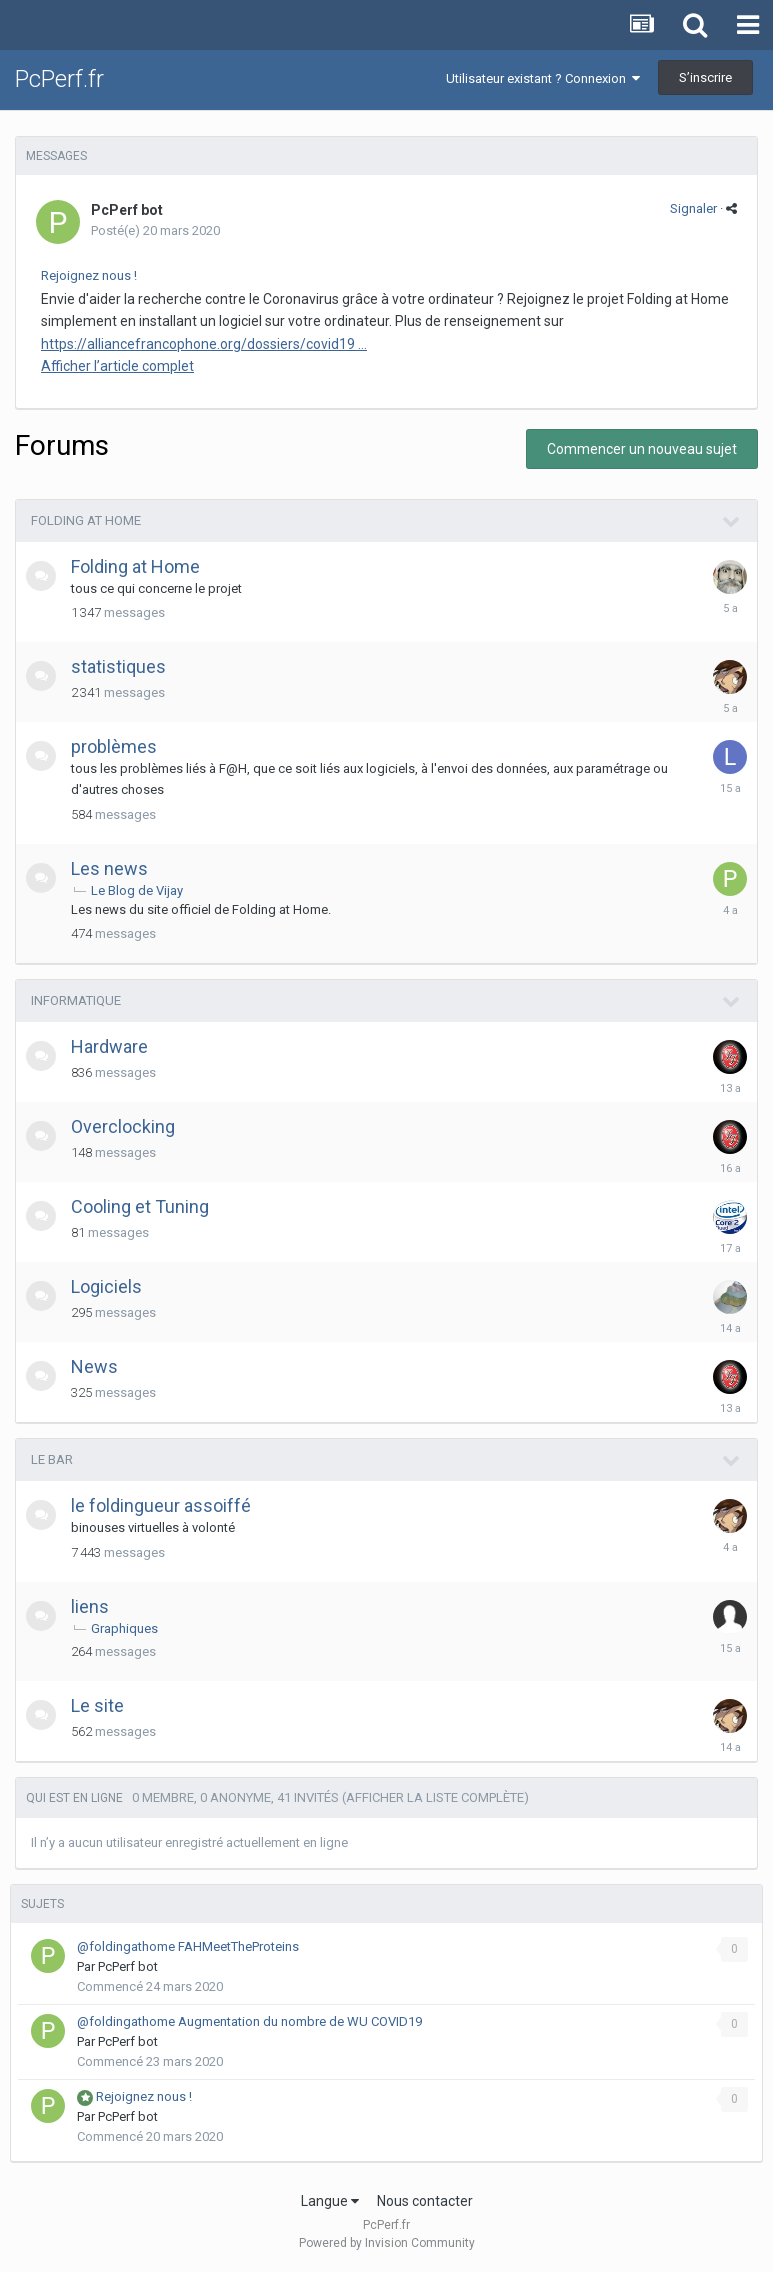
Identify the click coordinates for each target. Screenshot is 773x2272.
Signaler (693, 208)
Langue (330, 2201)
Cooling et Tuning (140, 1206)
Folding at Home (86, 520)
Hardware (109, 1046)
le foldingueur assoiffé (161, 1505)
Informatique (76, 1000)
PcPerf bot (127, 210)
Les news (109, 868)
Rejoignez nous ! (89, 275)
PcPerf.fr (59, 79)
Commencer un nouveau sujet (642, 449)
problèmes (114, 746)
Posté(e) (155, 230)
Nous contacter (425, 2201)
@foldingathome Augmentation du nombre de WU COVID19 (249, 2021)
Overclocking (123, 1126)
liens (90, 1606)
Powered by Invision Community (387, 2243)
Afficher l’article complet (117, 366)
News (94, 1366)
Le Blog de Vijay (137, 890)
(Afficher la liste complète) (435, 1797)
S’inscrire (705, 77)
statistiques (118, 666)
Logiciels (106, 1286)
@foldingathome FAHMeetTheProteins (188, 1946)
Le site (97, 1705)
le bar (52, 1459)
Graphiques (124, 1628)
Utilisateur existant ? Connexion (543, 78)
